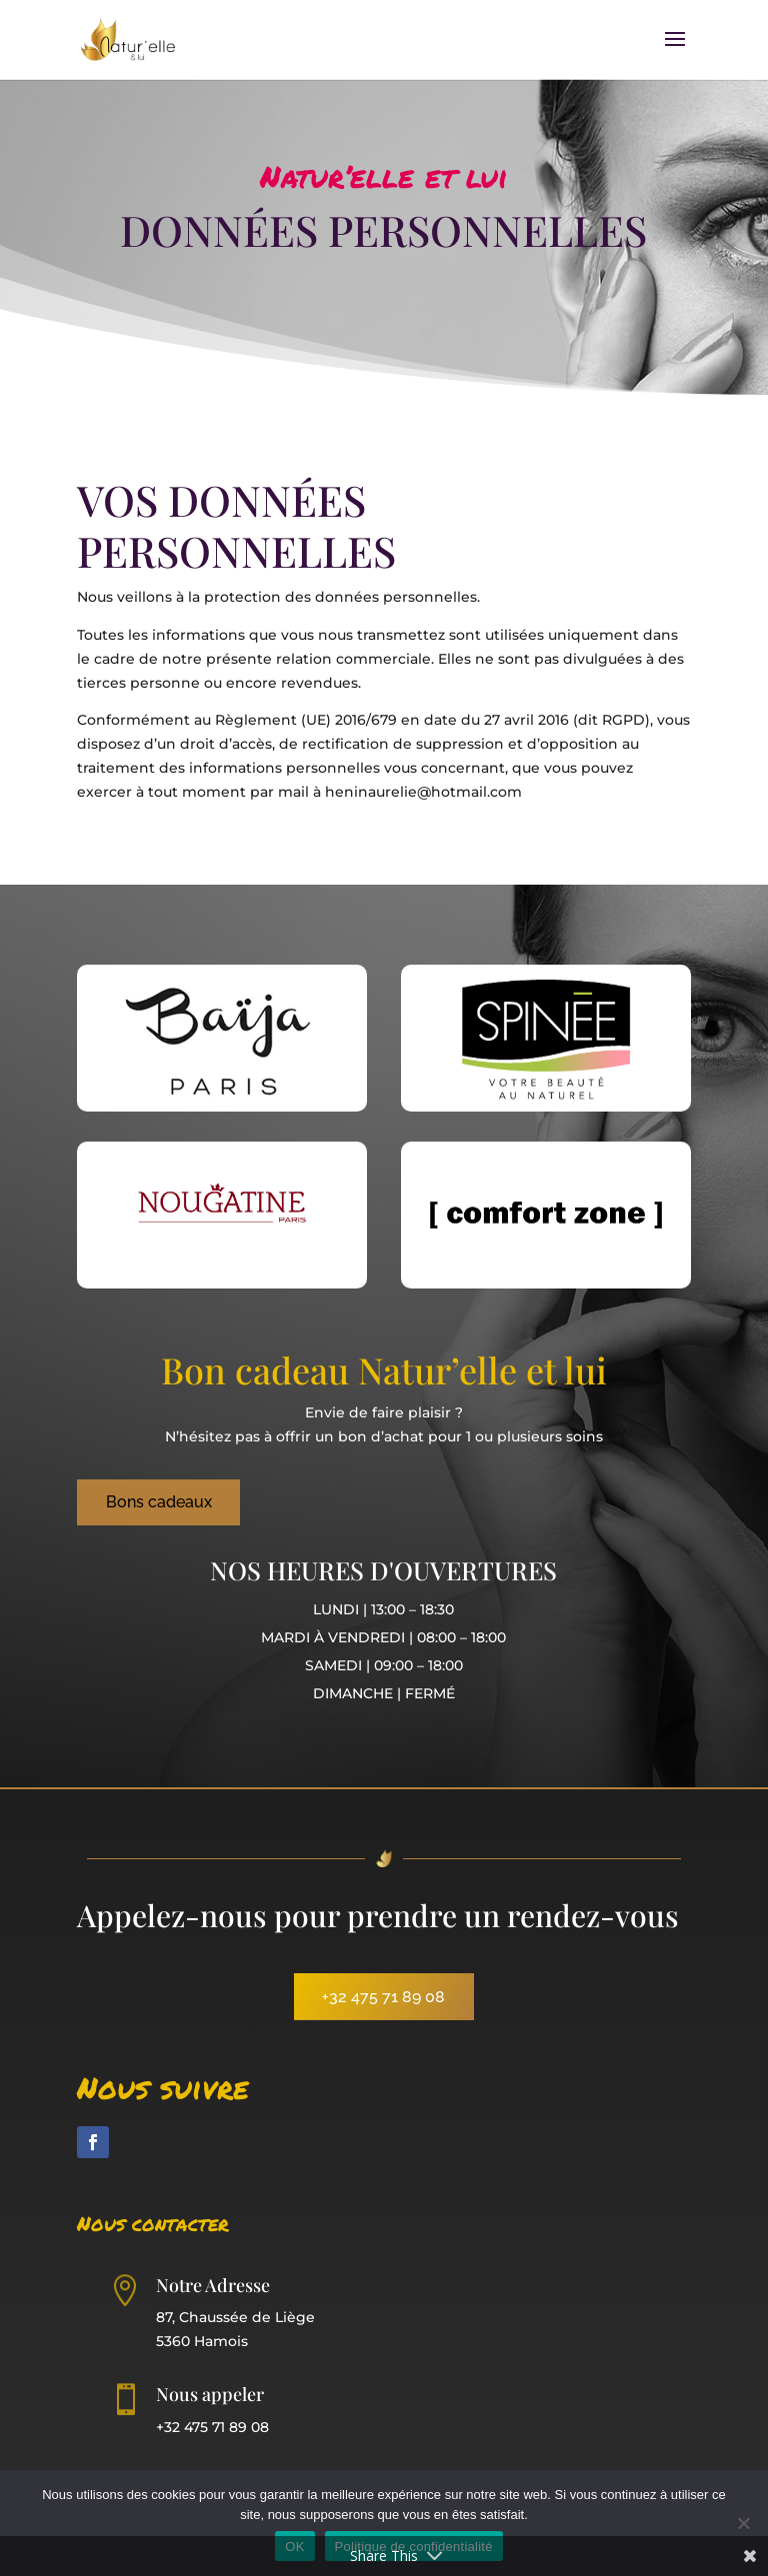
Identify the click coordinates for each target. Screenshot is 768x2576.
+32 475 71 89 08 (383, 1996)
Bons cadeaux (159, 1501)
